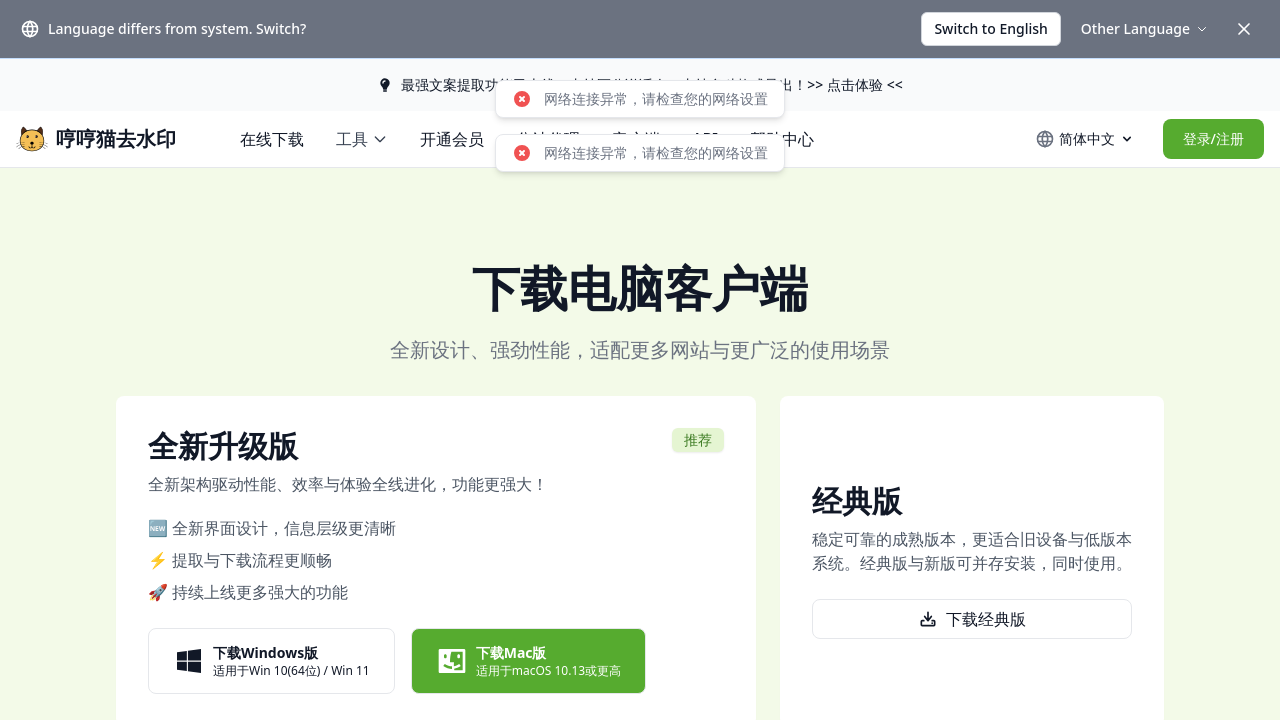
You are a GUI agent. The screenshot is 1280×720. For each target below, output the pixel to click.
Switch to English (990, 28)
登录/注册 (1213, 138)
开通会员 (452, 139)
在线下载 (272, 139)
